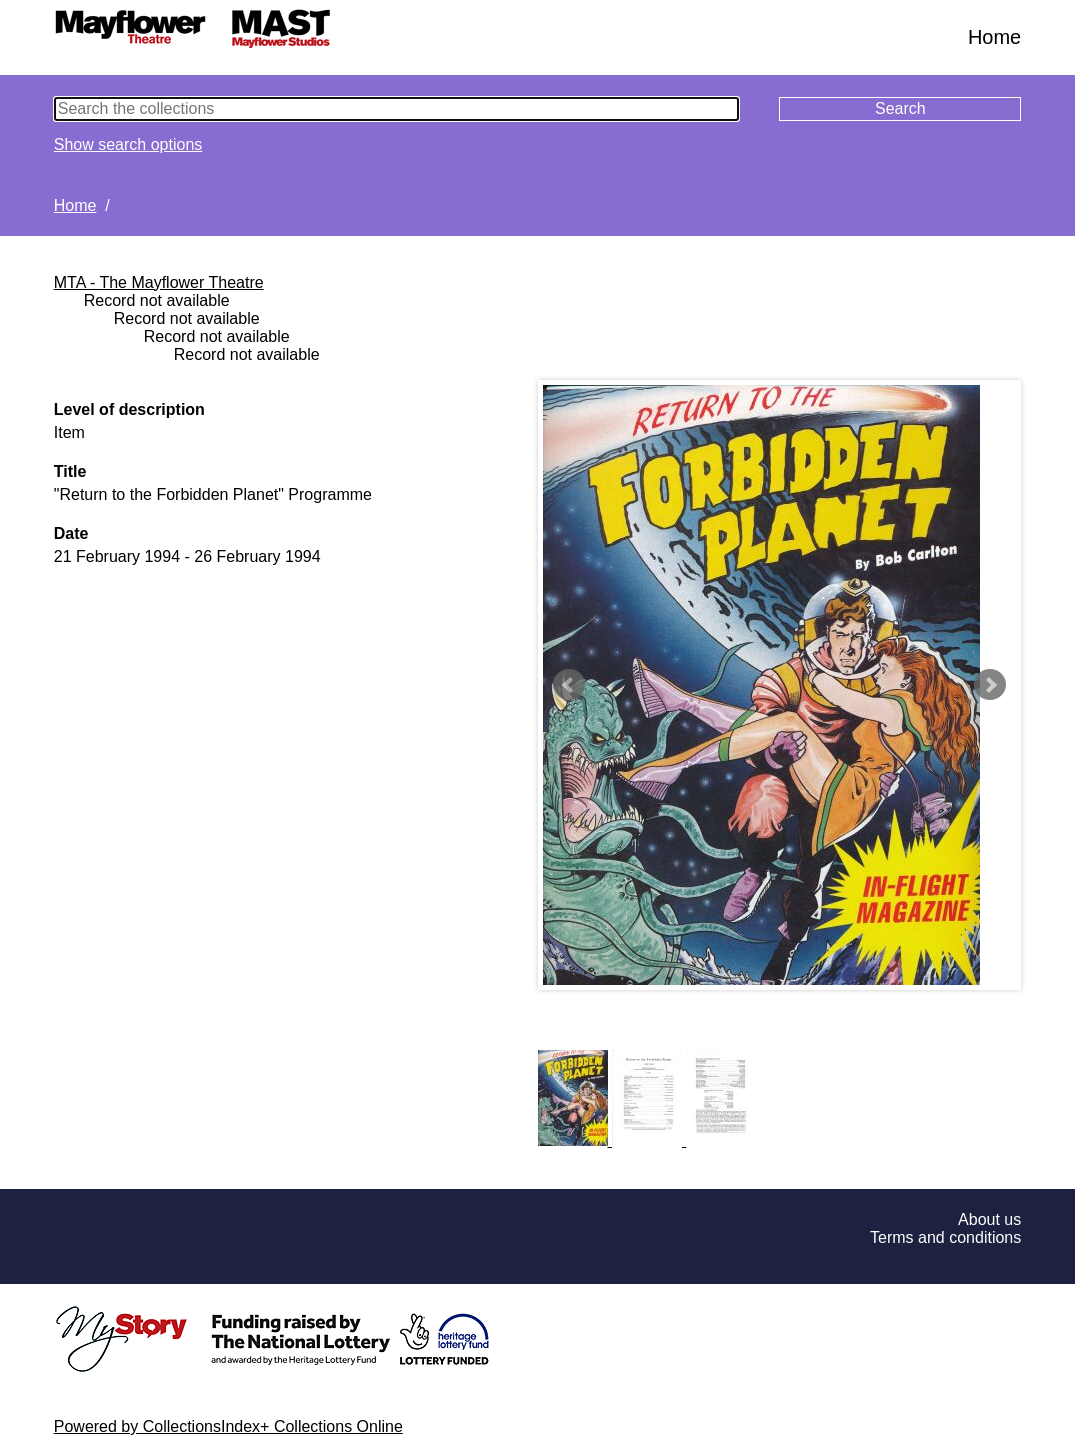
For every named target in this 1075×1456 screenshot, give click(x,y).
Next (990, 685)
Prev (569, 685)
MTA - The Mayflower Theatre (159, 282)
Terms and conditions (945, 1237)
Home (994, 37)
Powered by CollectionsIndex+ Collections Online (228, 1426)
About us (989, 1219)
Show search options (128, 144)
